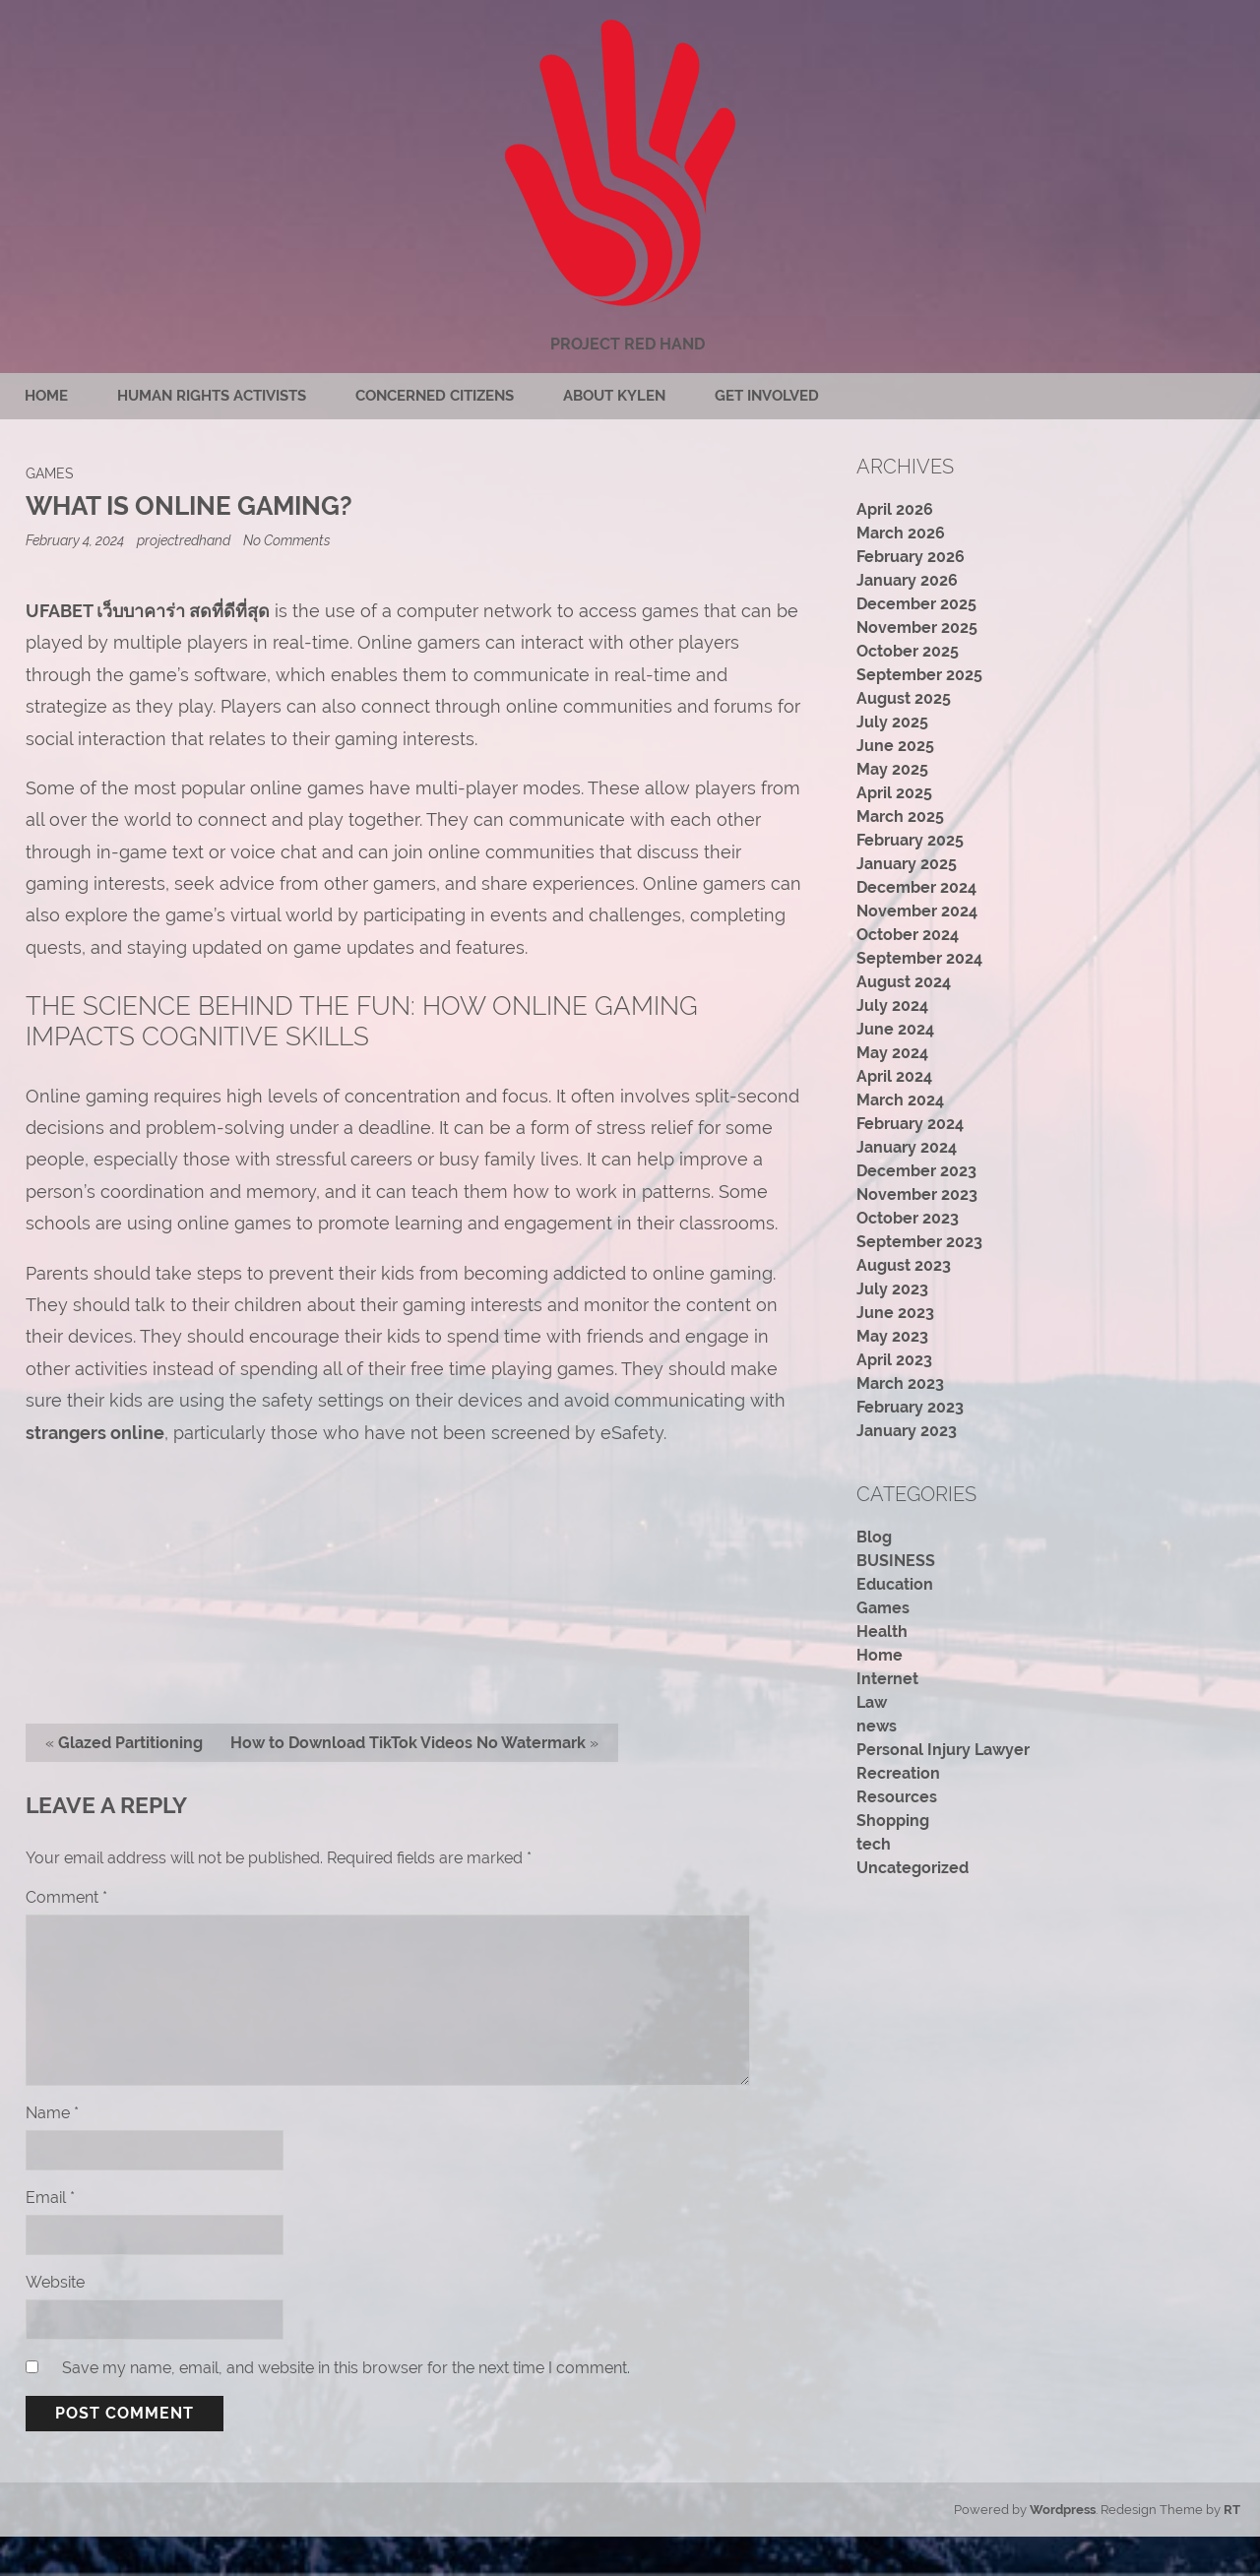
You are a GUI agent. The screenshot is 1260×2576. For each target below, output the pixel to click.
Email (50, 2197)
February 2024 (910, 1123)
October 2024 (907, 934)
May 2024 (892, 1052)
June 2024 (895, 1029)
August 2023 (903, 1265)
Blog (874, 1537)
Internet (887, 1678)
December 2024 (916, 887)
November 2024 (916, 911)
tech (873, 1844)
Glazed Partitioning (130, 1742)
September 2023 (919, 1241)
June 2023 (895, 1312)
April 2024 (894, 1076)
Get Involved (767, 396)
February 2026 (910, 556)
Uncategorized (912, 1867)
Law (871, 1702)
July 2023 (892, 1289)
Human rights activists (211, 396)
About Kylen (614, 396)
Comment (66, 1897)
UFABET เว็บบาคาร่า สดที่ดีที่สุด (148, 610)
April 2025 (894, 793)
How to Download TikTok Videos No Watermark (408, 1742)
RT (1232, 2509)
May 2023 (892, 1336)
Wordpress (1063, 2509)
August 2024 (903, 982)
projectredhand (183, 540)
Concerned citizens (434, 396)
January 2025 (906, 863)
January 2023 (906, 1430)
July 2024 (892, 1005)
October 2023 (907, 1218)
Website (55, 2282)
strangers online (95, 1432)
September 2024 (919, 958)
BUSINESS (895, 1560)
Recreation (898, 1773)
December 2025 (916, 604)
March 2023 (900, 1383)
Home (46, 396)
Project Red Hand (627, 344)
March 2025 (900, 816)
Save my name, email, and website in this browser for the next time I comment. (346, 2367)
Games (50, 473)
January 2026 (907, 580)
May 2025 (892, 769)
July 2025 (892, 722)
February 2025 (910, 840)
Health (882, 1631)
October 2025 (907, 651)
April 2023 (894, 1360)
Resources (896, 1797)
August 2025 (903, 698)
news (876, 1726)
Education (894, 1584)
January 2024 (906, 1147)
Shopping (892, 1820)
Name (52, 2113)
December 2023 (916, 1171)
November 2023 (916, 1194)
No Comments (287, 540)
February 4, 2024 (76, 540)
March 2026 (900, 533)
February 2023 (910, 1407)
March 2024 (900, 1100)
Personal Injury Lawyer (943, 1749)
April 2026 (894, 509)
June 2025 (895, 745)
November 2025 (916, 627)
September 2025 (919, 674)
